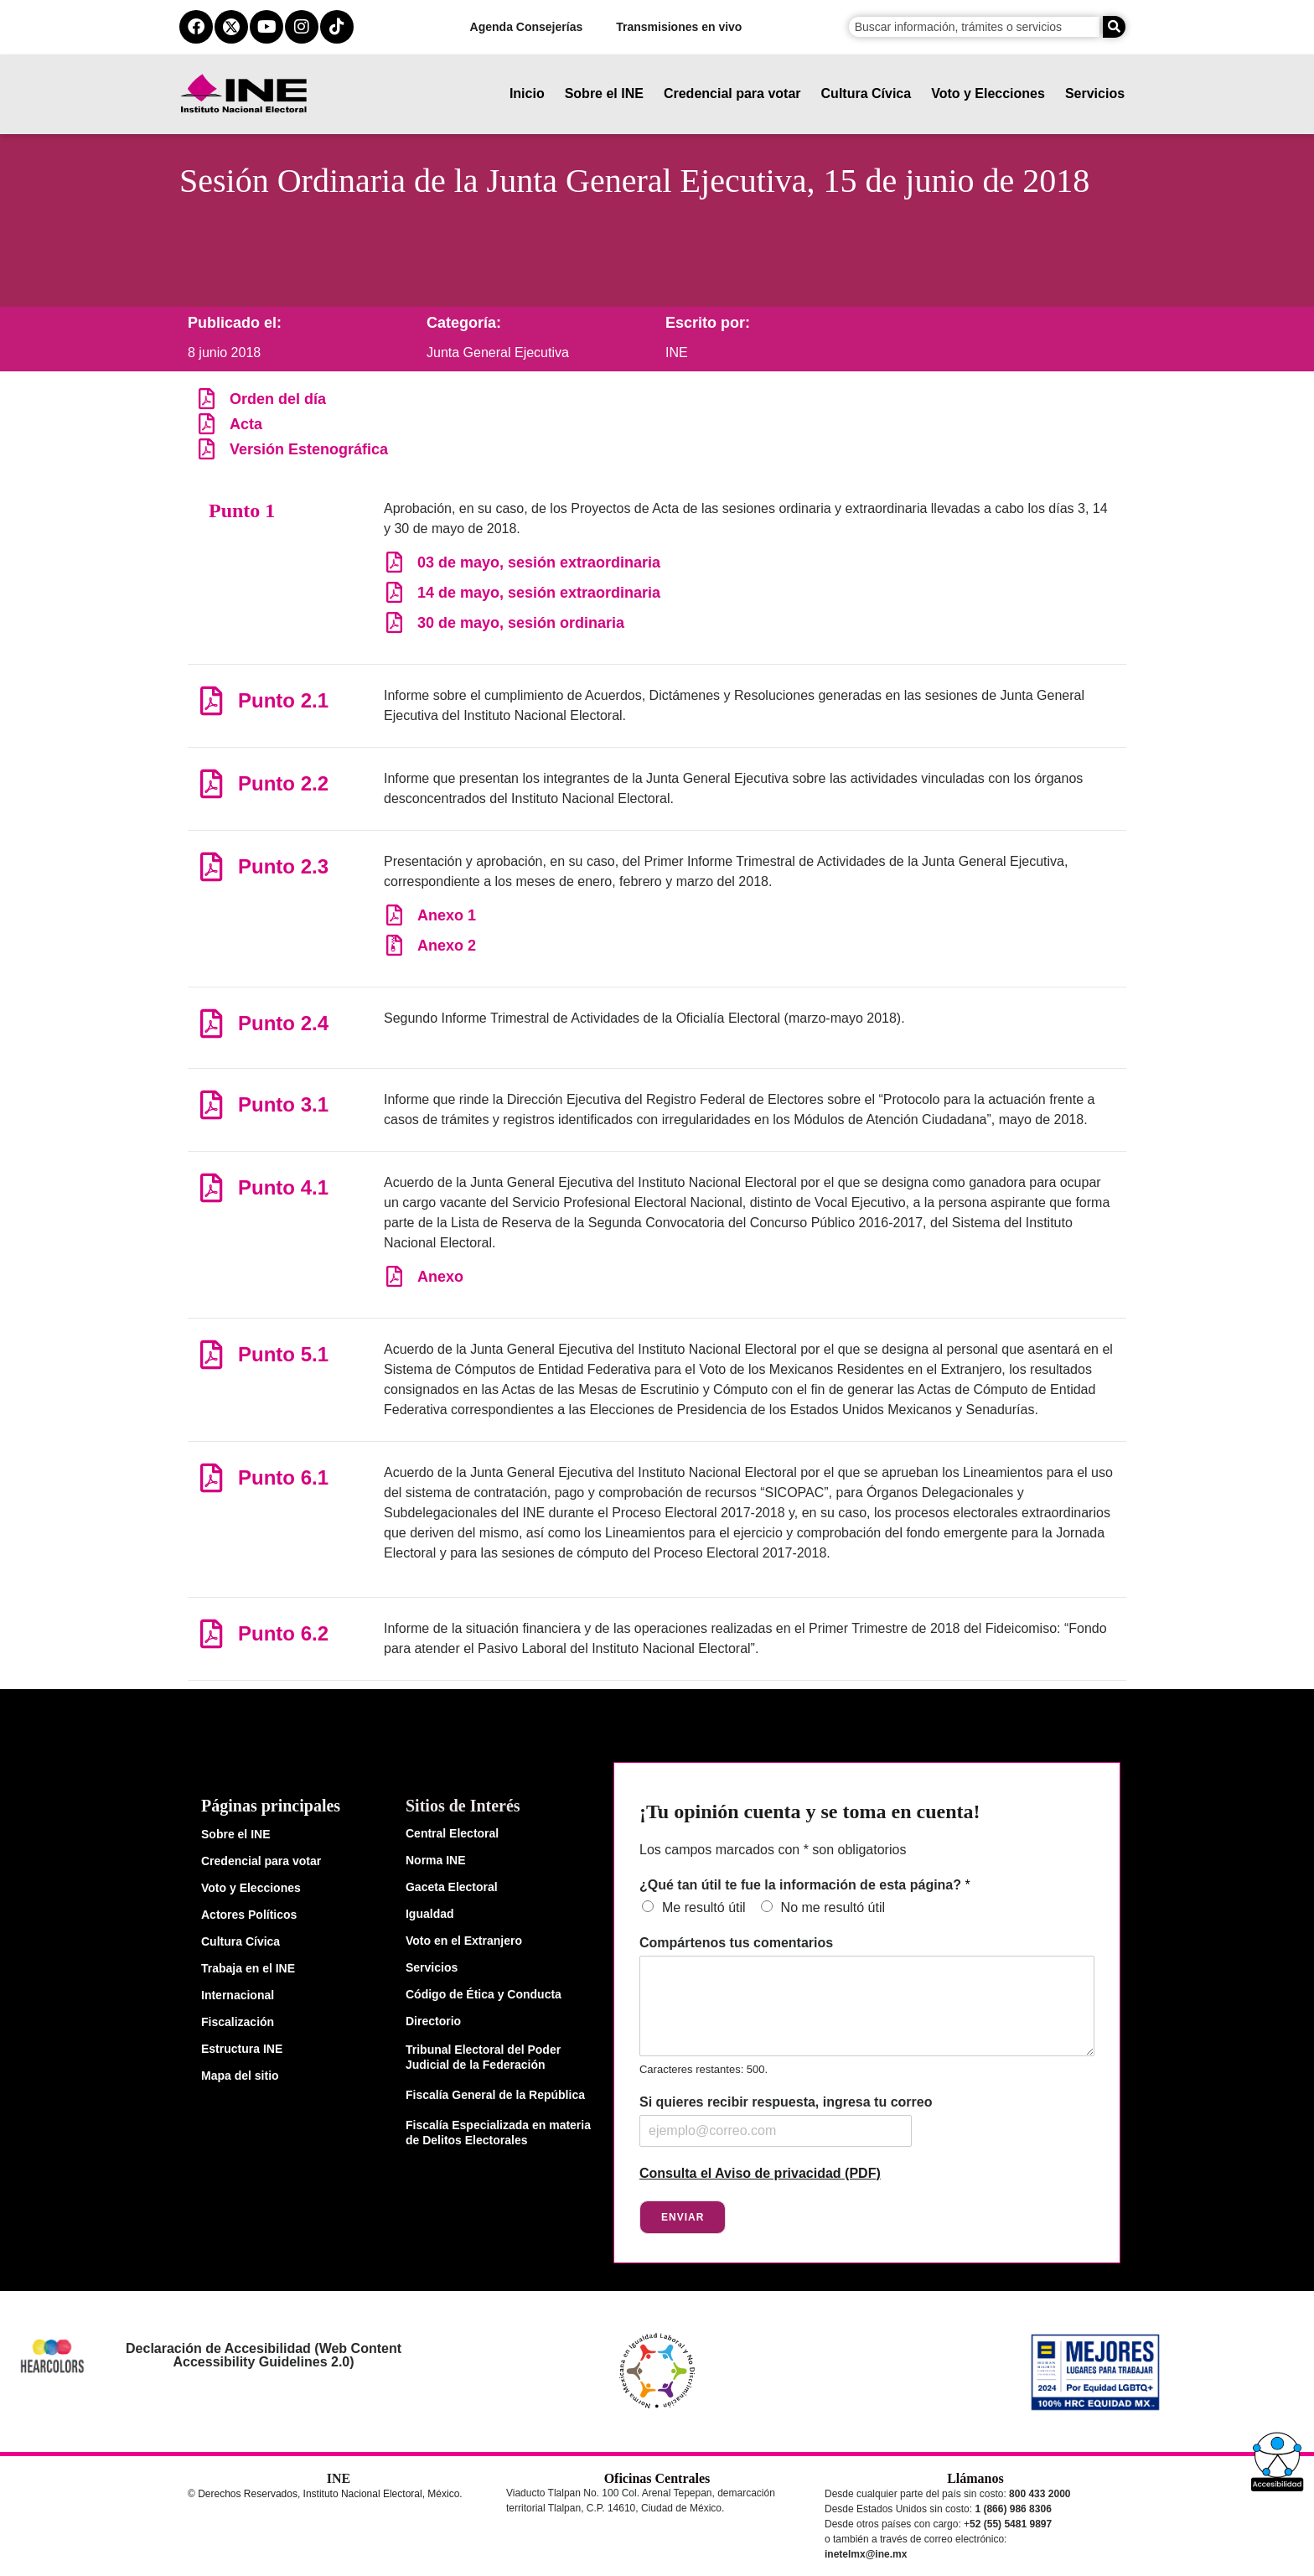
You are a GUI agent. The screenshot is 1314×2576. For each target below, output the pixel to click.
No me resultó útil (833, 1907)
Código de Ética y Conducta (483, 1994)
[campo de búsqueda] (974, 27)
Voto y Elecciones (988, 93)
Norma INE (436, 1860)
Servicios (1095, 93)
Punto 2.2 (283, 783)
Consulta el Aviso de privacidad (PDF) (760, 2173)
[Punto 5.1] (210, 1354)
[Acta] (206, 423)
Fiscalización (237, 2022)
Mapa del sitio (240, 2075)
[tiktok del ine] (337, 27)
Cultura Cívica (866, 93)
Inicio (527, 93)
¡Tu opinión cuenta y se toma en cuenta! (809, 1811)
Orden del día (278, 399)
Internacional (237, 1995)
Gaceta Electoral (452, 1887)
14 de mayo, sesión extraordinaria (538, 592)
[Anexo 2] (394, 945)
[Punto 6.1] (210, 1477)
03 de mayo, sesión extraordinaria (538, 562)
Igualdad (430, 1913)
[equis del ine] (231, 27)
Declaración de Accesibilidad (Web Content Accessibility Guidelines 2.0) (263, 2355)
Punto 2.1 (283, 700)
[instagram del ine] (301, 27)
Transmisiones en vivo (679, 27)
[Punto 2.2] (210, 783)
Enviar (682, 2217)
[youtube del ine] (266, 27)
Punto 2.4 (283, 1023)
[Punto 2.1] (210, 700)
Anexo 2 (446, 945)
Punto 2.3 (283, 866)
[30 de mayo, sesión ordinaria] (394, 622)
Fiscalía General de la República (495, 2095)
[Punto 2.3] (210, 866)
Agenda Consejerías (526, 27)
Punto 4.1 (283, 1187)
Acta (246, 424)
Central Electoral (452, 1833)
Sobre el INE (604, 93)
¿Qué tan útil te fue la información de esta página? (804, 1885)
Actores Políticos (249, 1914)
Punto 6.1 (283, 1477)
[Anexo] (394, 1276)
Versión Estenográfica (309, 449)
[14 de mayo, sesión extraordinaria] (394, 592)
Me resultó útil (704, 1907)
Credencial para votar (732, 93)
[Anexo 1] (394, 914)
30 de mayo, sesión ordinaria (520, 622)
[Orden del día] (206, 398)
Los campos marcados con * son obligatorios (772, 1850)
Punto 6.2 (283, 1633)
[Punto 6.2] (210, 1633)
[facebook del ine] (196, 27)
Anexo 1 (446, 915)
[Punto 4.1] (210, 1187)
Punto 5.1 (283, 1354)
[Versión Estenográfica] (206, 448)
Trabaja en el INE (248, 1968)
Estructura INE (241, 2048)
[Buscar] (1114, 27)
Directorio (433, 2021)
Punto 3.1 (283, 1104)
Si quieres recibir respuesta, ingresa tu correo (785, 2102)
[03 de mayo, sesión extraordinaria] (394, 562)
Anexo (440, 1276)
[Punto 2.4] (210, 1023)
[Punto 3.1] (210, 1104)
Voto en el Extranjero (464, 1940)
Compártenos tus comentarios (736, 1943)
